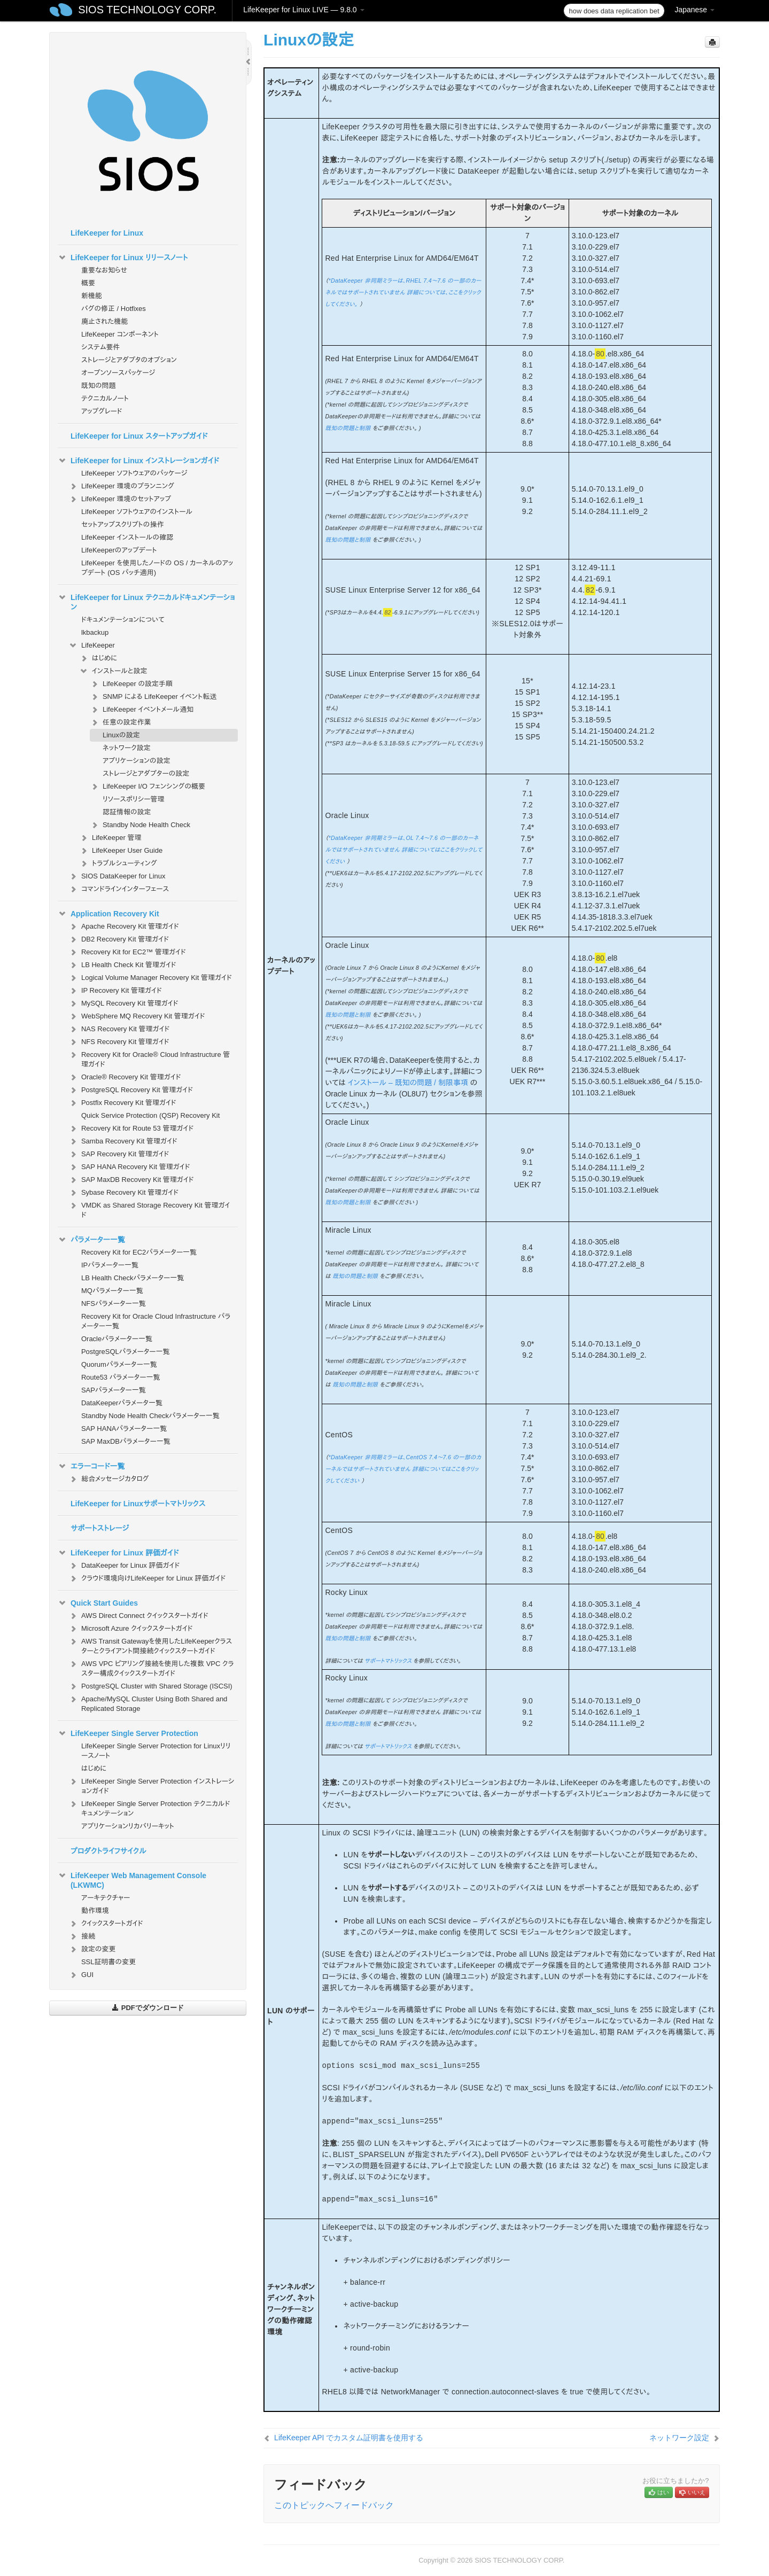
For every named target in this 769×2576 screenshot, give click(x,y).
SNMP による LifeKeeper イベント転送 (153, 696)
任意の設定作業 (120, 722)
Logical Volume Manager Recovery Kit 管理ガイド (150, 977)
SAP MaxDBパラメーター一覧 (125, 1441)
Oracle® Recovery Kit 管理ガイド (124, 1077)
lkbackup (94, 632)
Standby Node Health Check (140, 825)
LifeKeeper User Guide (120, 850)
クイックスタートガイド (105, 1923)
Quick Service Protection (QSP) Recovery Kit (150, 1115)
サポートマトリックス (388, 1660)
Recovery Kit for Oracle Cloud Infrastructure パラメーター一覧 (155, 1321)
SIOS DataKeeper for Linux (117, 876)
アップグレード (101, 411)
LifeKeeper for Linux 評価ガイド (118, 1552)
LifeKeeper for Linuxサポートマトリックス (138, 1503)
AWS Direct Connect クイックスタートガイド (138, 1615)
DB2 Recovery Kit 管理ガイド (118, 939)
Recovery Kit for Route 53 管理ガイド (130, 1128)
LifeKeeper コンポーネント (120, 334)
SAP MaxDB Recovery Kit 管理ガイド (131, 1179)
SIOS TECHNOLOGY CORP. (147, 9)
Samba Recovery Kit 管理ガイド (122, 1141)
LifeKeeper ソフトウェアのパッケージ (134, 473)
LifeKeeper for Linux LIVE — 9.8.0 (303, 9)
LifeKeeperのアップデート (119, 550)
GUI (81, 1974)
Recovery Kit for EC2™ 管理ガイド (127, 952)
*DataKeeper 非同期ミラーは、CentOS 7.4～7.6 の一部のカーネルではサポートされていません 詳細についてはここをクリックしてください (403, 1469)
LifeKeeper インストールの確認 (127, 537)
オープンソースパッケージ (118, 373)
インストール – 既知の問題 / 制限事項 (408, 1082)
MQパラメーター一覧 (112, 1291)
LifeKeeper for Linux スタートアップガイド (139, 436)
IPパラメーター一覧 (109, 1265)
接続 (81, 1936)
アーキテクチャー (105, 1898)
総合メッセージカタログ (108, 1479)
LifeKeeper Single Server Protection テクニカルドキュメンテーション (149, 1807)
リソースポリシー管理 (134, 799)
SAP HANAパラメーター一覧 (124, 1429)
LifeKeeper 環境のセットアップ (119, 499)
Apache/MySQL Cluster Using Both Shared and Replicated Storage (147, 1703)
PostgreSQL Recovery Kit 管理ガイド (130, 1090)
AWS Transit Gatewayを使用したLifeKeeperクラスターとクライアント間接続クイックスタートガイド (150, 1645)
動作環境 (95, 1910)
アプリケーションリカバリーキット (127, 1826)
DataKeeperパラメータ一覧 (121, 1403)
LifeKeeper (91, 645)
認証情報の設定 (127, 812)
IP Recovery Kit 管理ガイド (115, 990)
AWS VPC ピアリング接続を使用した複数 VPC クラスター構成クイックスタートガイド (151, 1667)
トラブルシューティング (118, 863)
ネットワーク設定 (127, 748)
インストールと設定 (113, 671)
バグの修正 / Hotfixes (113, 309)
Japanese (694, 9)
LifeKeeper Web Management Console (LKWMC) (132, 1879)
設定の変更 (92, 1949)
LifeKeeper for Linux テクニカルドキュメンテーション (146, 601)
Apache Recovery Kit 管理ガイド (123, 926)
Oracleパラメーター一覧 (116, 1339)
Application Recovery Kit (108, 913)
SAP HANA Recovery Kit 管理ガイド (129, 1167)
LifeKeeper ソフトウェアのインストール (136, 512)
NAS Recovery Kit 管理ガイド (118, 1029)
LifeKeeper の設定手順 (131, 684)
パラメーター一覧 (91, 1239)
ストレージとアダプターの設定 (146, 773)
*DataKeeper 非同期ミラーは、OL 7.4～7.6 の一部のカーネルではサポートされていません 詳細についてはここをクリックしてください (403, 850)
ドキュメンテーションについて (123, 620)
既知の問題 (98, 386)
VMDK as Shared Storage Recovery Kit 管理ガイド (149, 1209)
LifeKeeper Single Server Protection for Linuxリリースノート (156, 1751)
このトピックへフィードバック (334, 2505)
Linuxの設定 (121, 735)
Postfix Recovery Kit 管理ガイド (122, 1102)
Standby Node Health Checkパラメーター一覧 (150, 1416)
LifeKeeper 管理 (110, 837)
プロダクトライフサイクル (108, 1851)
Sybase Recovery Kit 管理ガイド (123, 1192)
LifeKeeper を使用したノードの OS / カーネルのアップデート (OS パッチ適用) (157, 568)
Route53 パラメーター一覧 (120, 1377)
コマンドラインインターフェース (118, 889)
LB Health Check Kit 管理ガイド (122, 965)
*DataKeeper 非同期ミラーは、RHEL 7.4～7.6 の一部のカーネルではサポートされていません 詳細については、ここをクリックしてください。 (403, 292)
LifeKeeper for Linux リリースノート (123, 257)
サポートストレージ (100, 1528)
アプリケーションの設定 (136, 761)
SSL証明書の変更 (108, 1962)
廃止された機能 (104, 321)
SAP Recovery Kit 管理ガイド (118, 1154)
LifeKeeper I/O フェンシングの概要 (147, 786)
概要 (88, 283)
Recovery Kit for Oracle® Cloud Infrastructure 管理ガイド (149, 1058)
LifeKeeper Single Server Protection (128, 1733)
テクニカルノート (105, 398)
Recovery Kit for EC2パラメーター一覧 (139, 1252)
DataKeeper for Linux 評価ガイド (124, 1565)
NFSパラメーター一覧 (113, 1303)
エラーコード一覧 (91, 1466)
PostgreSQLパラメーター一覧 (125, 1352)
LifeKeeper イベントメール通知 (141, 709)
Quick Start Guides (98, 1603)
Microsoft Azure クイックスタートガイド (130, 1628)
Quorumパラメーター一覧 (119, 1364)
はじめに (98, 658)
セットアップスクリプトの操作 (122, 524)
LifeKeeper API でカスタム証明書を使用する (348, 2437)
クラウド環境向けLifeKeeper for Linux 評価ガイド (147, 1578)
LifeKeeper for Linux (107, 233)
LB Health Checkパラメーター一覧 (132, 1278)
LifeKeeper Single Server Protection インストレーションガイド (151, 1785)
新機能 (91, 296)
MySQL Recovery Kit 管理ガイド (123, 1003)
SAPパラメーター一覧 (113, 1390)
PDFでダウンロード (148, 2008)
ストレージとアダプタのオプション (129, 360)
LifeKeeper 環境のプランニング (121, 486)
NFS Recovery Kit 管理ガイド (118, 1042)
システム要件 (100, 347)
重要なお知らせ (104, 270)
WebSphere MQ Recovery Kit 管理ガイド (136, 1016)
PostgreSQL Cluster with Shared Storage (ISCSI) (150, 1686)
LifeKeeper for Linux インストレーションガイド (138, 460)
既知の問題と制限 (347, 428)
